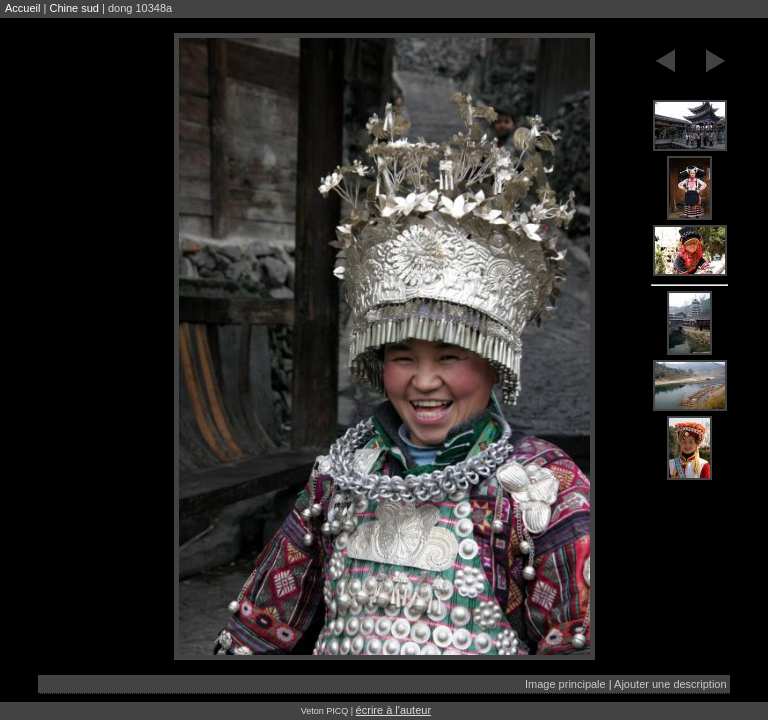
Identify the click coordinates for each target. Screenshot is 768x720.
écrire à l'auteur (393, 710)
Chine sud (74, 8)
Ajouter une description (670, 684)
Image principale (565, 684)
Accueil (22, 8)
